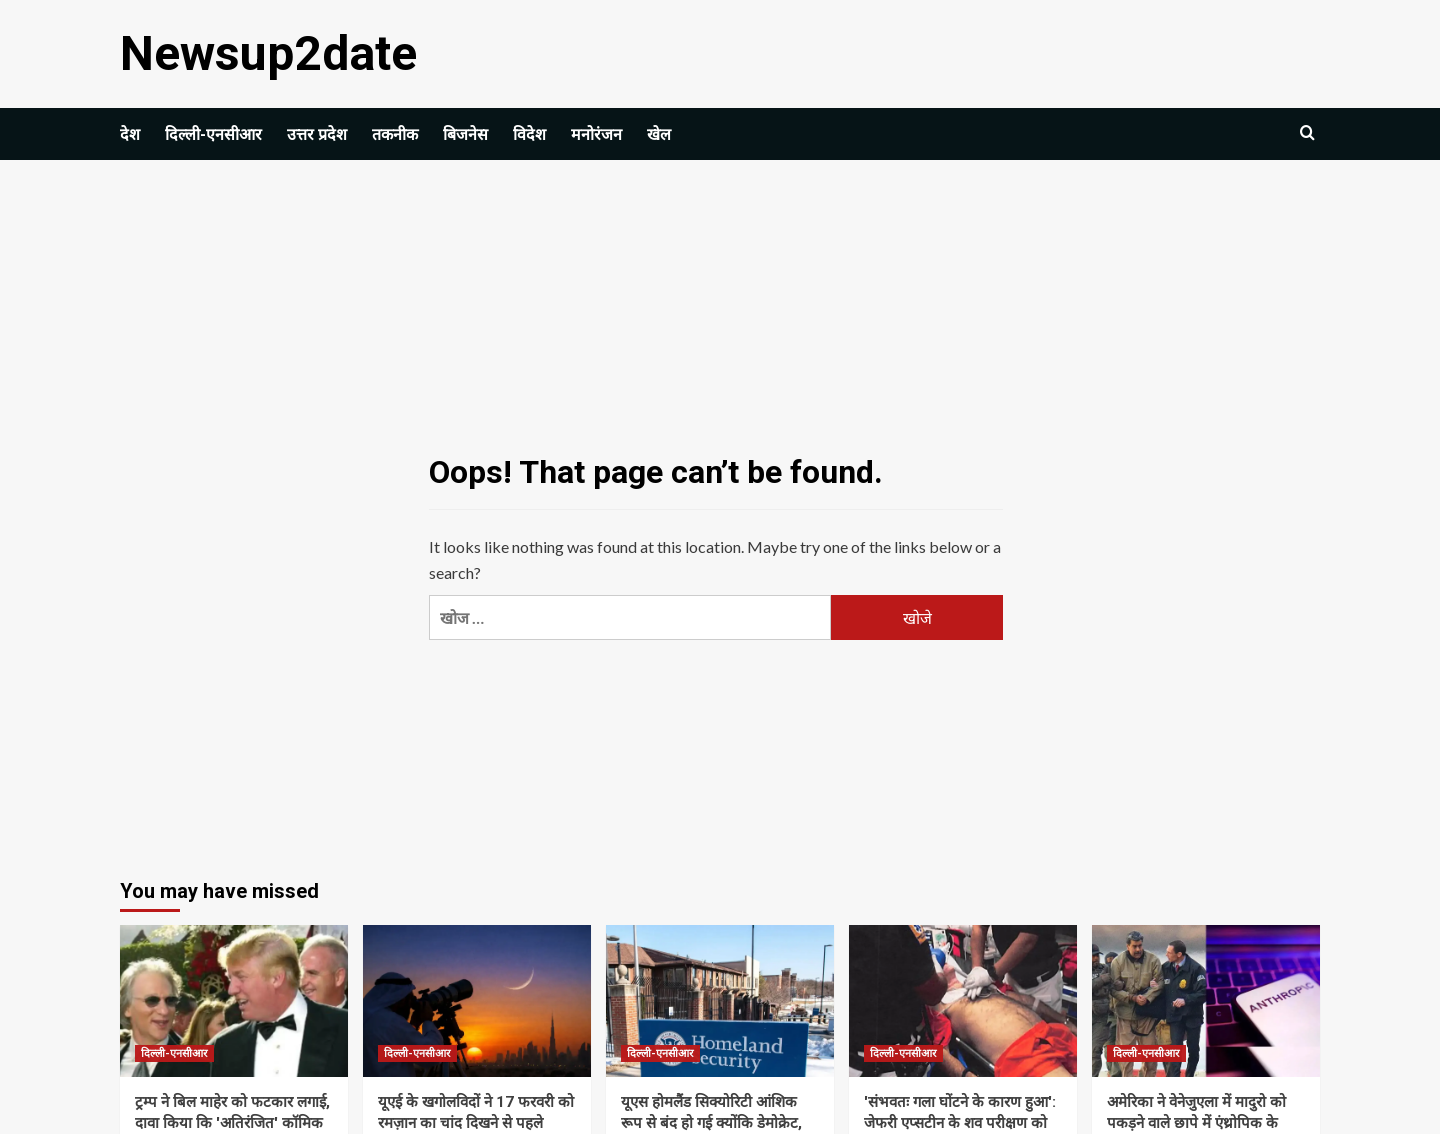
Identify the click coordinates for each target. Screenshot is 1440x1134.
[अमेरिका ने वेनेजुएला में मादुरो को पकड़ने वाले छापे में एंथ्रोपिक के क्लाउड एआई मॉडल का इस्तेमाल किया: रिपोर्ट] (1206, 1001)
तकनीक (395, 134)
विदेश (529, 134)
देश (130, 134)
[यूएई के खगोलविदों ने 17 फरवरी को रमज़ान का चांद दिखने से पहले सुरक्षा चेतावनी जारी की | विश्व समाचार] (477, 1001)
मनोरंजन (596, 134)
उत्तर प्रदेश (317, 134)
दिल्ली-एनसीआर (213, 134)
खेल (659, 134)
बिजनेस (465, 134)
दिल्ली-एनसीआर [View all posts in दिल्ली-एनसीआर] (174, 1053)
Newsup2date (268, 53)
